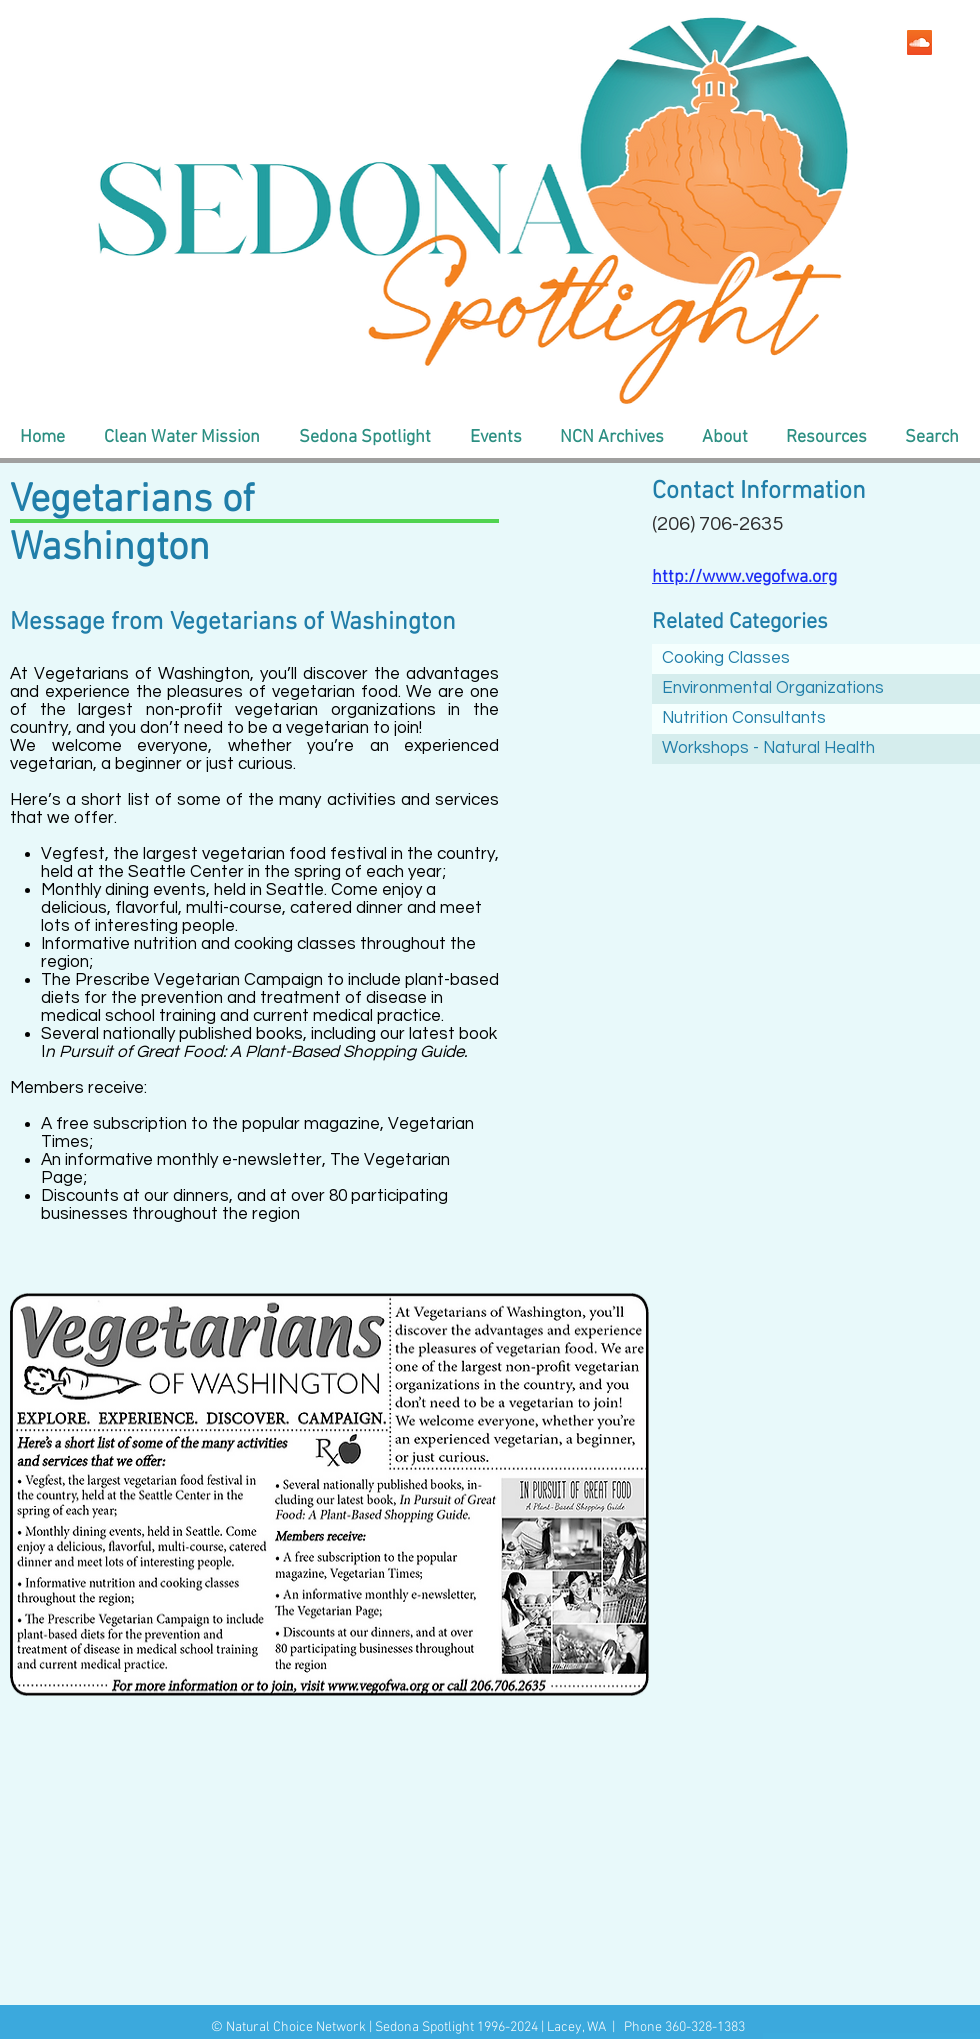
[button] (181, 438)
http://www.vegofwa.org (744, 577)
